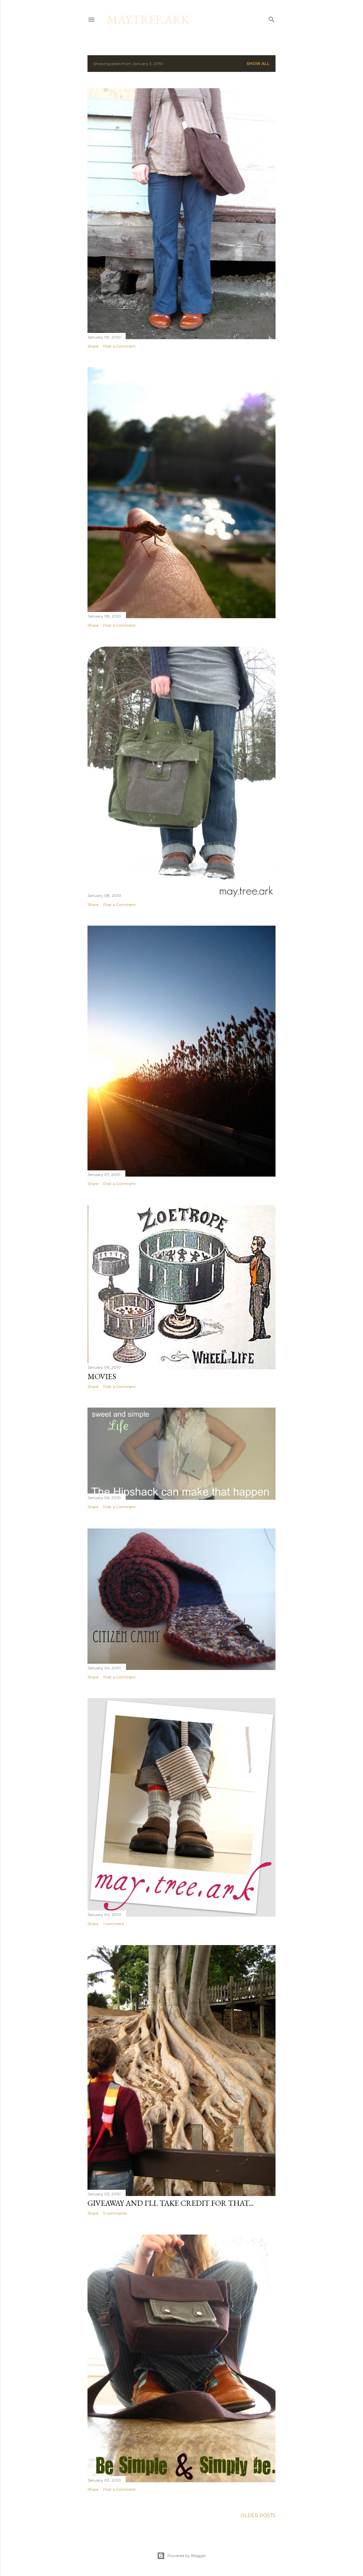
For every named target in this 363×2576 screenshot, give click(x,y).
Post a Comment (119, 346)
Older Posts (258, 2515)
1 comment (113, 1923)
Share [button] (92, 346)
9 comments (115, 2213)
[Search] (272, 18)
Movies (101, 1376)
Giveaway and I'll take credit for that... (170, 2203)
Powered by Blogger (181, 2556)
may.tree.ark (148, 19)
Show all (258, 63)
